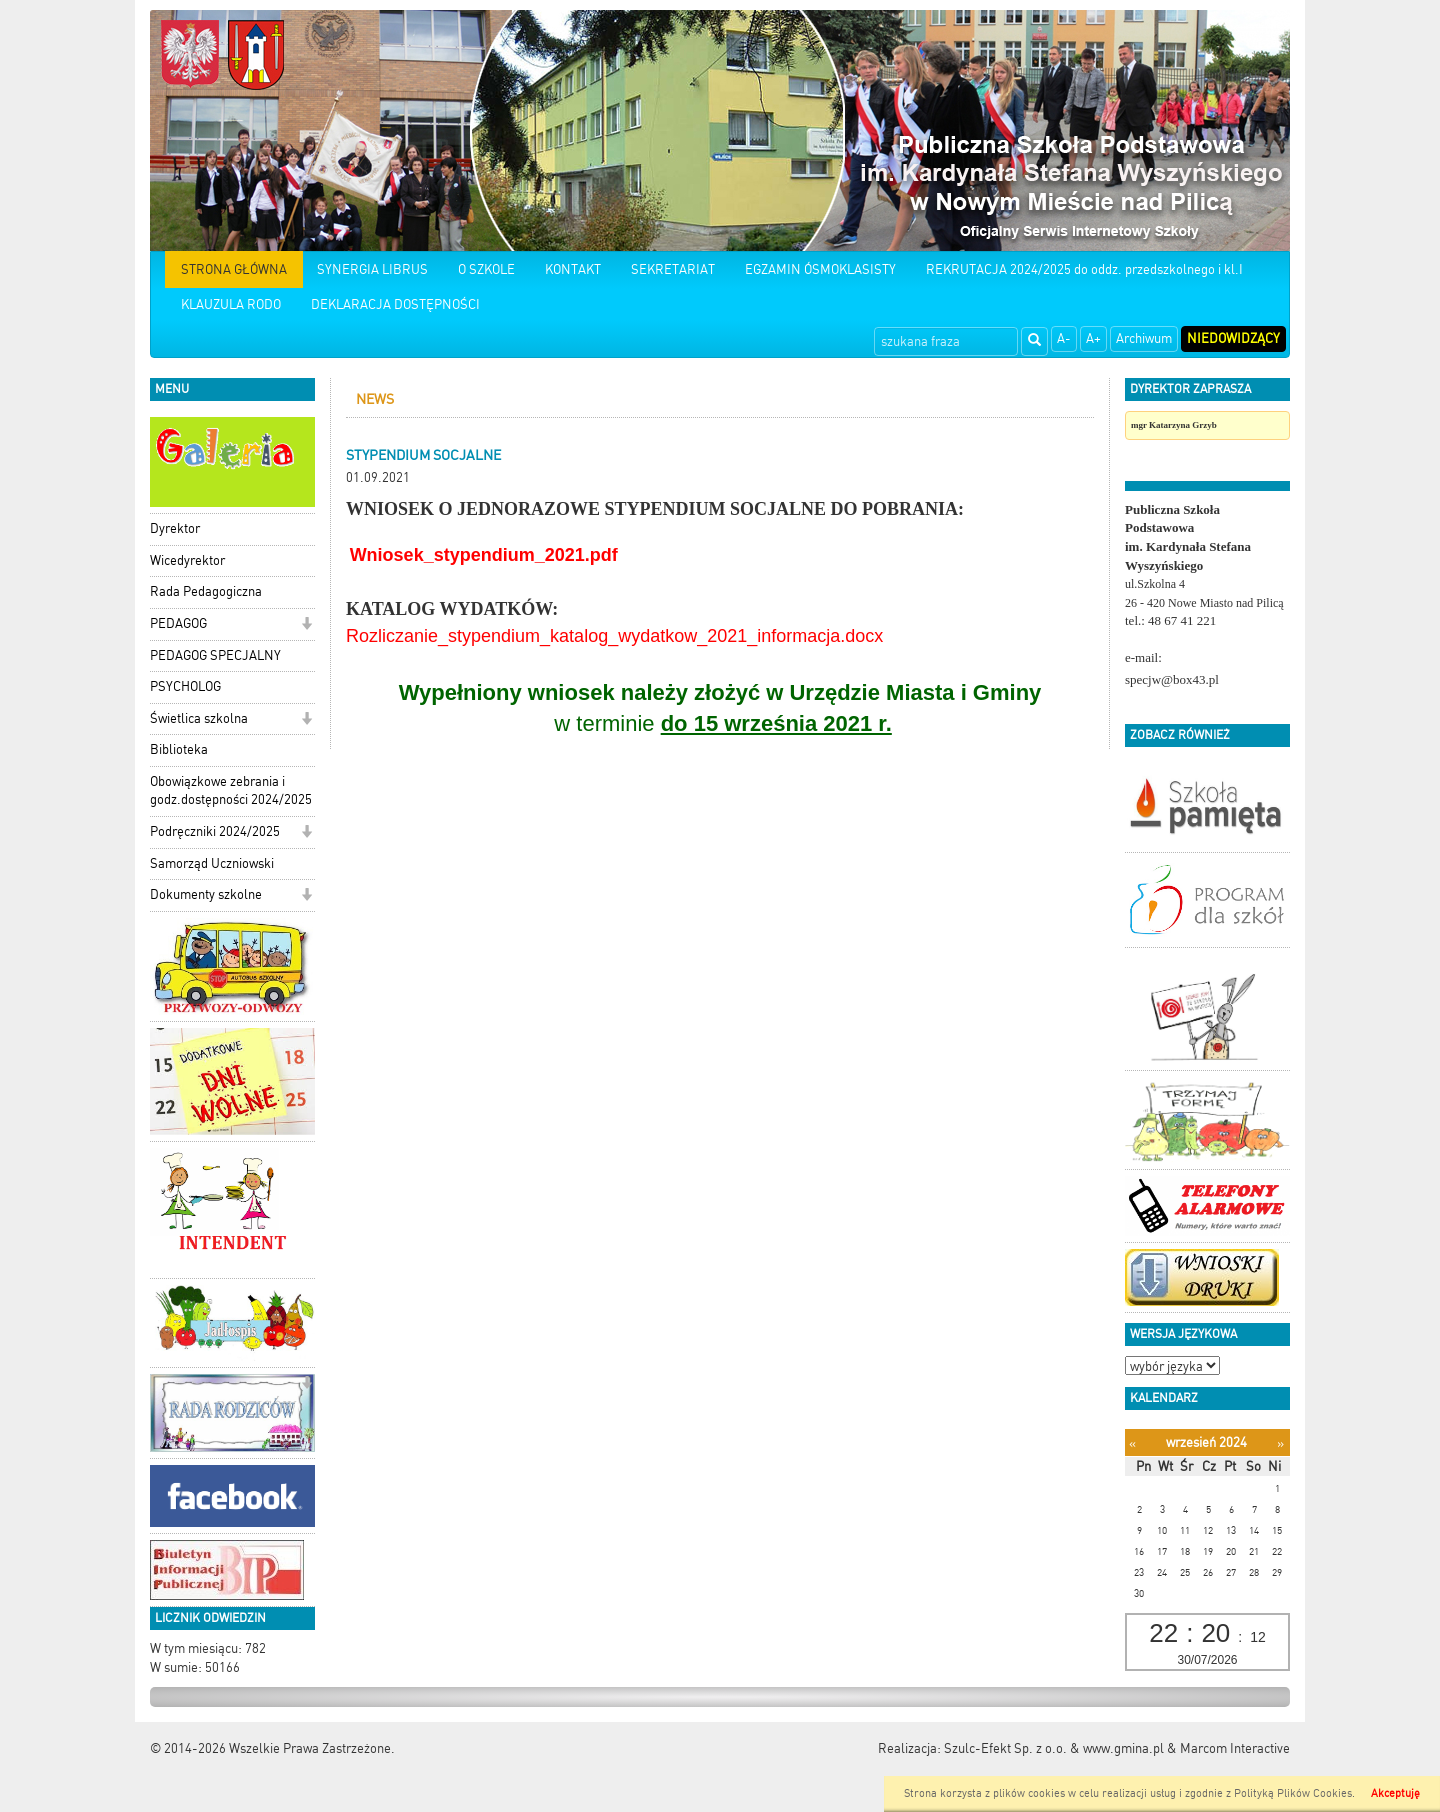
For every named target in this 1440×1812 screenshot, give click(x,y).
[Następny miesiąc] (1280, 1443)
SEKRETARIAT (673, 269)
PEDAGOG (178, 623)
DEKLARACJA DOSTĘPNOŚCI (395, 304)
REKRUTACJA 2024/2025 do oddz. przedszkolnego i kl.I (1084, 269)
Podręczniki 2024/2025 (215, 831)
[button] (306, 625)
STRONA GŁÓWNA (234, 269)
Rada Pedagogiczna (206, 591)
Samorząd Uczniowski (212, 863)
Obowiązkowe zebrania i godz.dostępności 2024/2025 (231, 791)
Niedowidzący (1233, 338)
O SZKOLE (486, 269)
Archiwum (1144, 338)
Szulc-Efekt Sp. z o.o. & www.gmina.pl (1054, 1748)
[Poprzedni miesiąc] (1132, 1443)
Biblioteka (179, 749)
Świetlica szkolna (199, 718)
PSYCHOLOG (185, 686)
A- (1064, 338)
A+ (1093, 338)
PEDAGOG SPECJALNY (215, 655)
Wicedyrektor (187, 560)
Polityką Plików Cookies (1293, 1793)
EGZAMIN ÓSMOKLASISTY (820, 269)
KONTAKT (573, 269)
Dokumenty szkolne (206, 894)
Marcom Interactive (1235, 1748)
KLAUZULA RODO (231, 304)
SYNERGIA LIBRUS (372, 269)
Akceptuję (1395, 1793)
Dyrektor (175, 528)
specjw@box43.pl (1172, 679)
